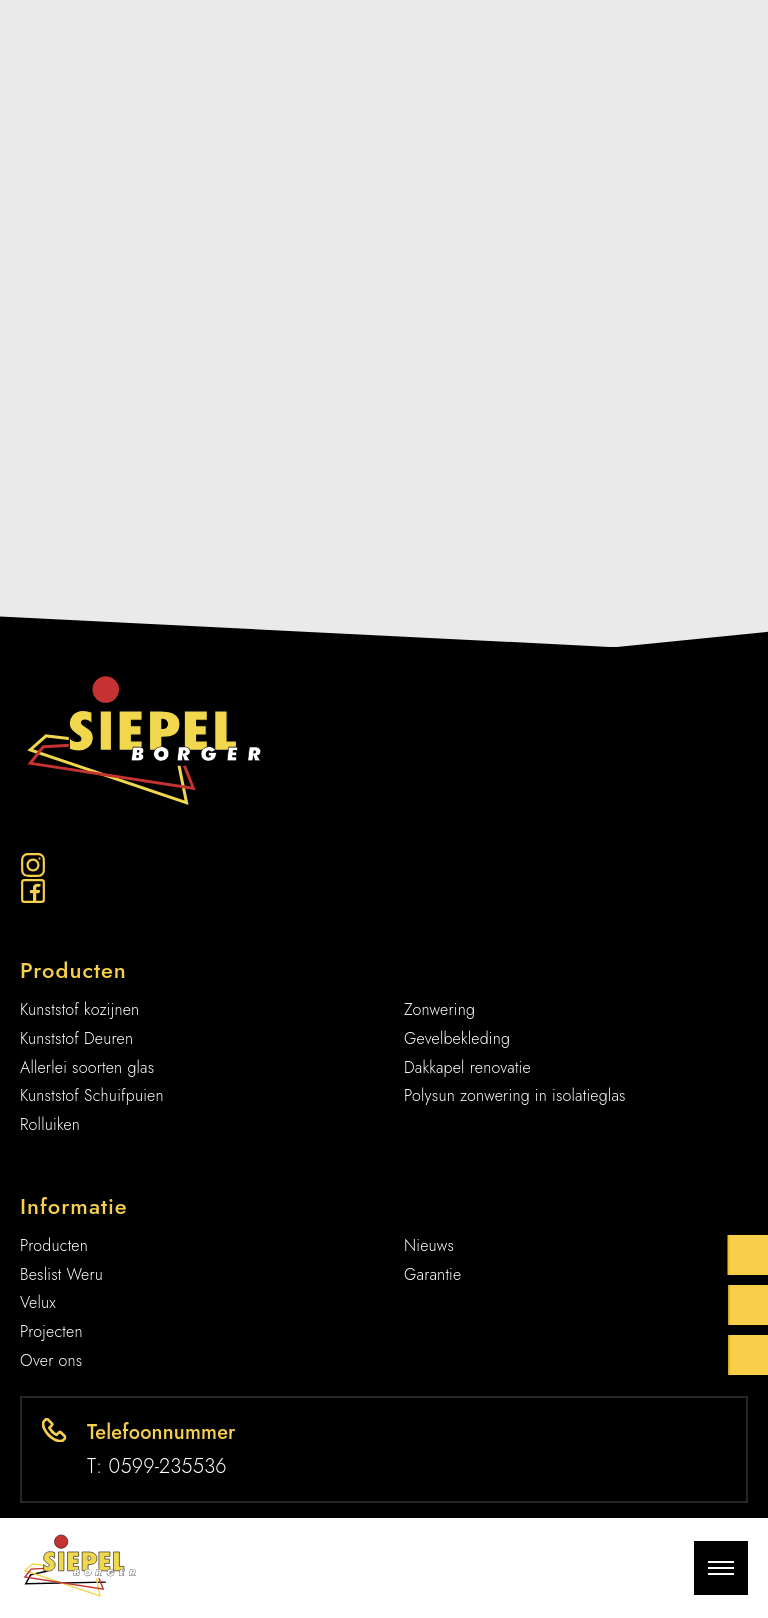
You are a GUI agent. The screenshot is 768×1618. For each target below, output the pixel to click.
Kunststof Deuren (76, 1038)
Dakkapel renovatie (467, 1067)
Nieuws (429, 1245)
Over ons (51, 1360)
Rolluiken (50, 1124)
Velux (38, 1302)
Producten (54, 1245)
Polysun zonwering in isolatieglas (515, 1095)
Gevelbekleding (457, 1038)
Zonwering (439, 1009)
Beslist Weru (61, 1274)
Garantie (432, 1274)
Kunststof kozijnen (79, 1009)
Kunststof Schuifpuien (92, 1095)
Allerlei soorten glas (87, 1067)
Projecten (51, 1331)
